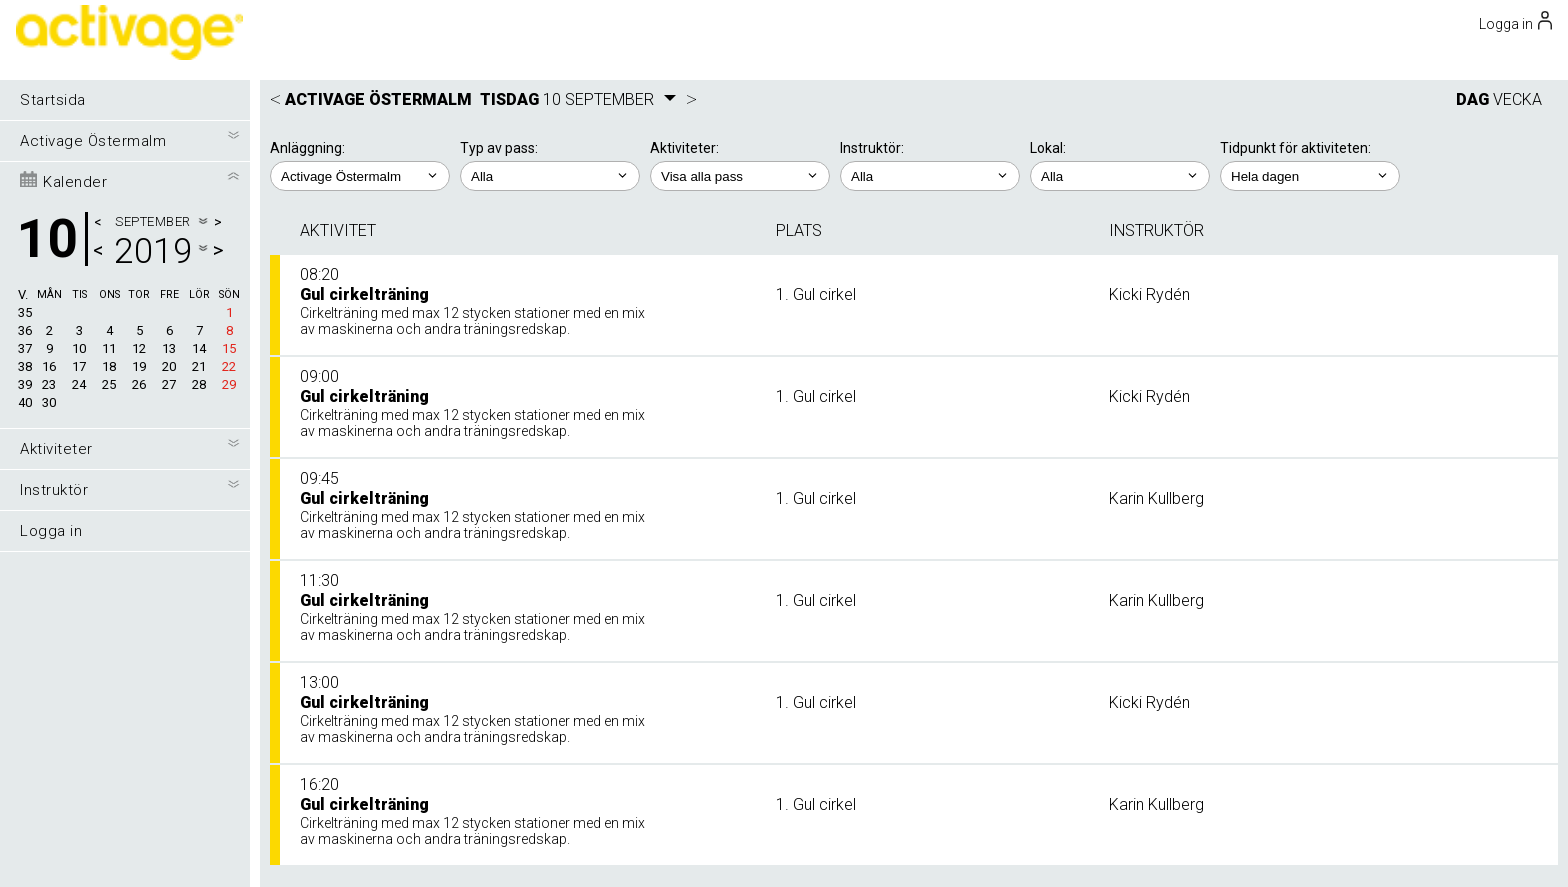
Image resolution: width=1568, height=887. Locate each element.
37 (25, 348)
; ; (550, 176)
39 (25, 384)
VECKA (1517, 99)
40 (25, 402)
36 (25, 330)
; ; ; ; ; (930, 176)
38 (25, 366)
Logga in (51, 531)
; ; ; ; (740, 176)
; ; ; (1120, 176)
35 (25, 312)
